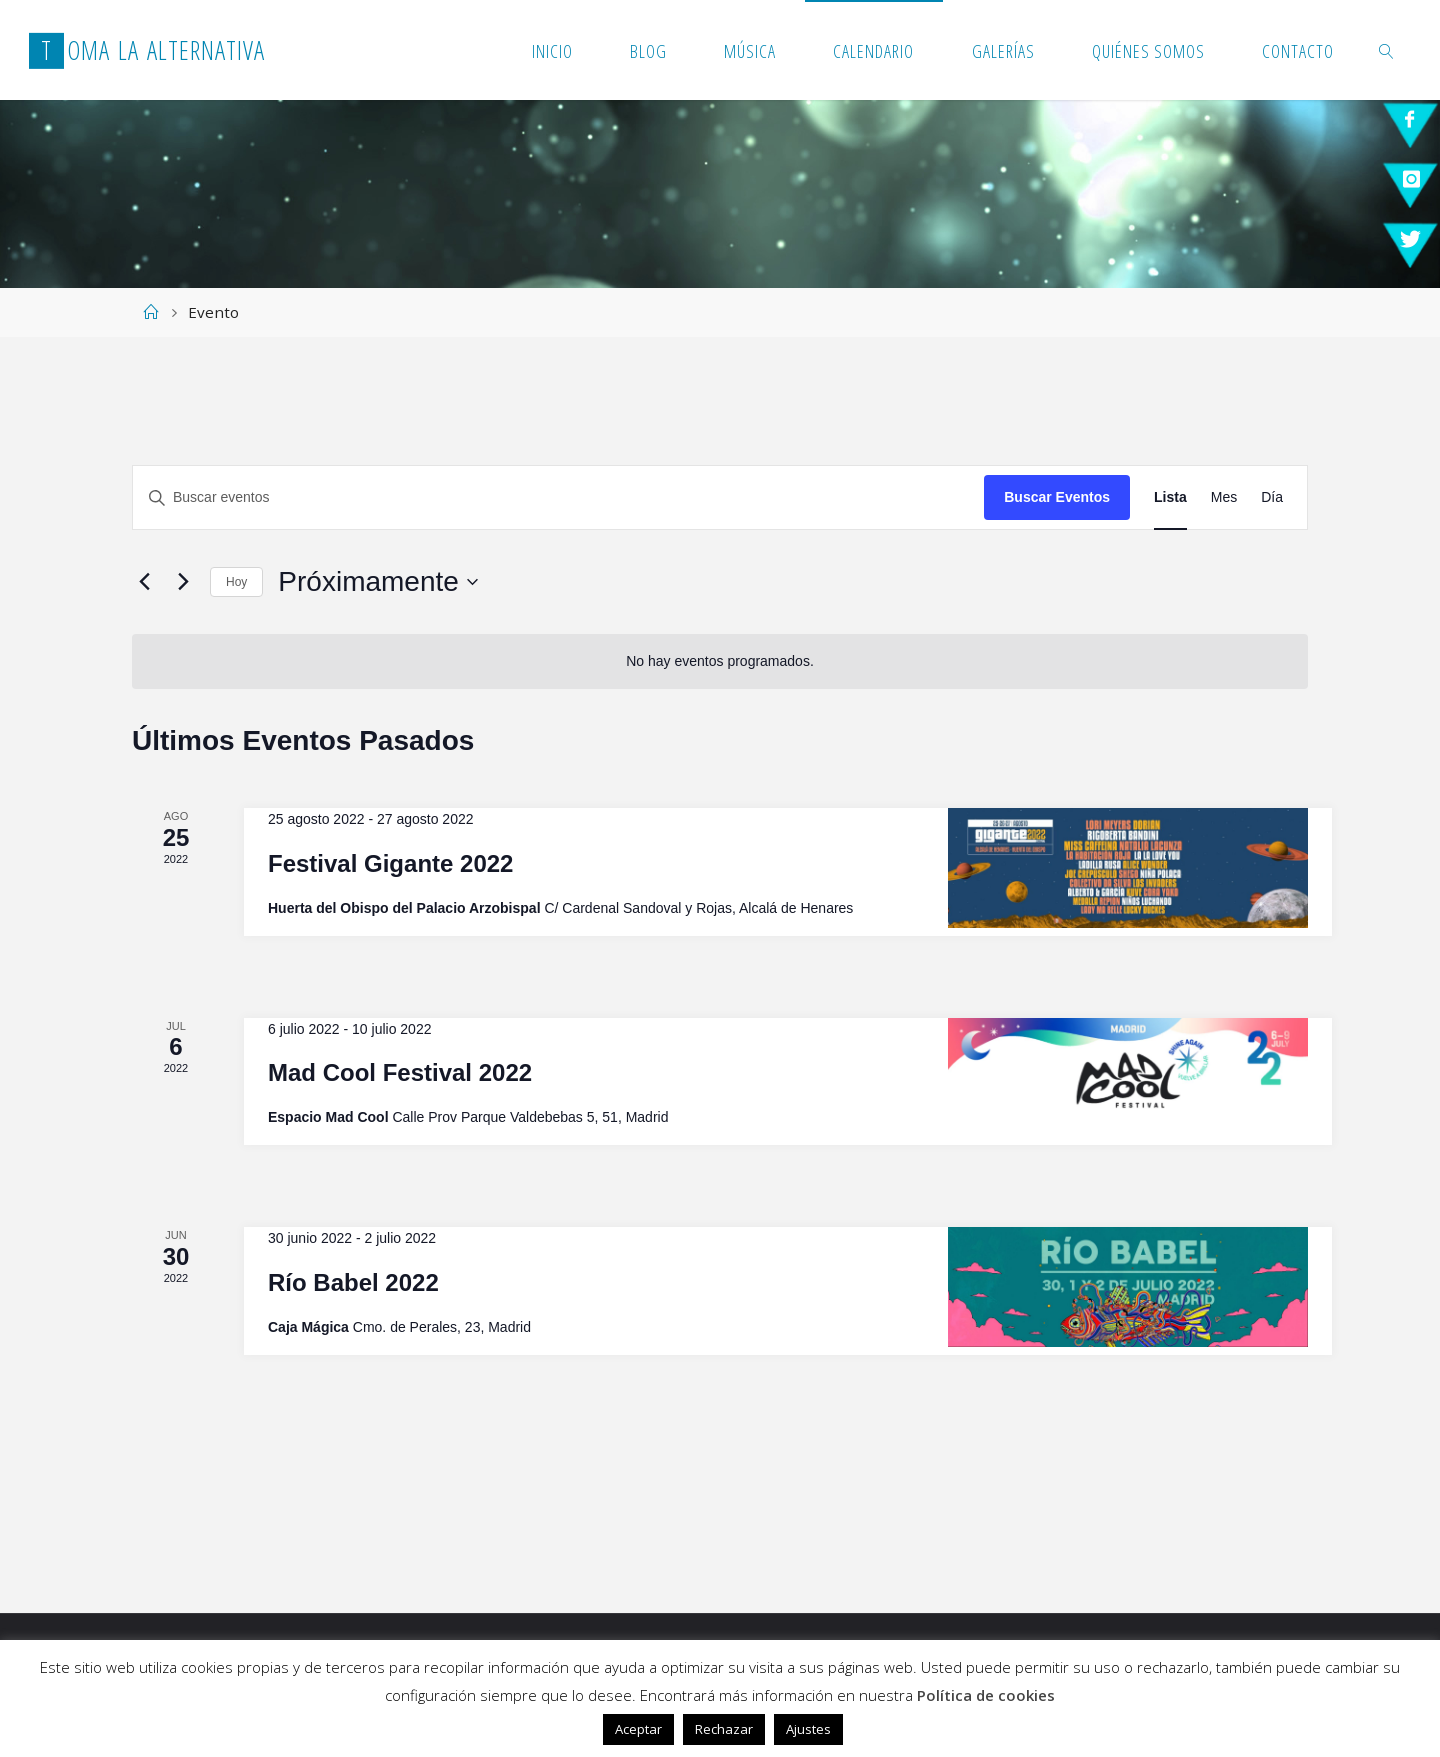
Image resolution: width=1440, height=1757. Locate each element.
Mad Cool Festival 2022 (400, 1072)
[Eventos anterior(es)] (144, 582)
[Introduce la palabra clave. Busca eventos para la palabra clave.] (558, 497)
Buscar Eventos (1057, 497)
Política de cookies (986, 1695)
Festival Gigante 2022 (390, 863)
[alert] (720, 661)
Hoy (236, 582)
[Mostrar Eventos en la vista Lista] (1170, 497)
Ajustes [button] (808, 1729)
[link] (1386, 50)
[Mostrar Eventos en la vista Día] (1272, 497)
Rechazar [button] (724, 1729)
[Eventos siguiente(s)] (183, 582)
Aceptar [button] (638, 1729)
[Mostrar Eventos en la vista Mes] (1224, 497)
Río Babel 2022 (353, 1282)
